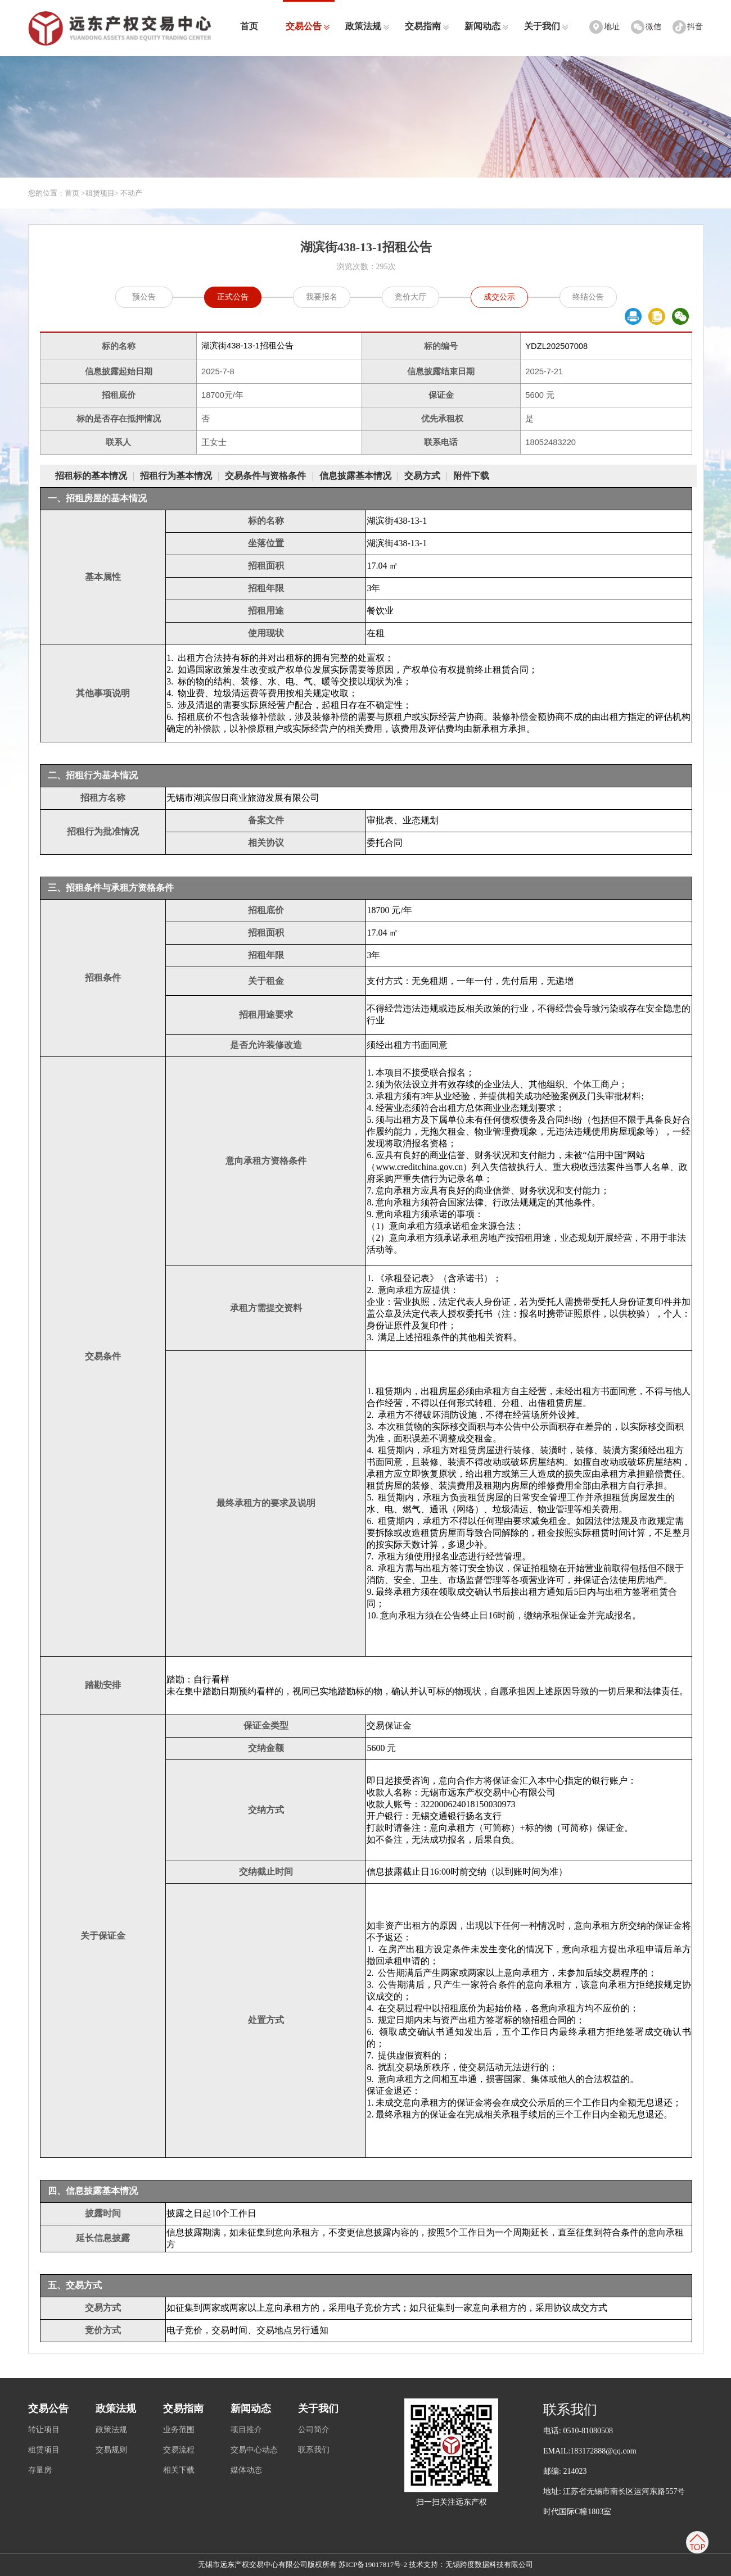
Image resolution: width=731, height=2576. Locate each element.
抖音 (695, 26)
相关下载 (179, 2470)
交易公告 (308, 26)
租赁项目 (100, 193)
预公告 (144, 297)
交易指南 (427, 26)
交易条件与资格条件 (265, 475)
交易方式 (422, 475)
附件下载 (471, 475)
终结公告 (588, 297)
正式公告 (233, 297)
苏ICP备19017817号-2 (373, 2564)
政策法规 (367, 26)
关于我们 (546, 26)
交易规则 (111, 2450)
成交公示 (499, 297)
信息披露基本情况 (355, 475)
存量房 (40, 2470)
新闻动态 (486, 26)
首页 (249, 26)
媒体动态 (246, 2470)
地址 (612, 26)
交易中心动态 (254, 2450)
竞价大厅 (410, 297)
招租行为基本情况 (176, 475)
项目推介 (246, 2429)
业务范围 (179, 2429)
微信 (653, 26)
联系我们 (314, 2450)
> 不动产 (129, 193)
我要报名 (321, 297)
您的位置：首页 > (56, 193)
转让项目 (44, 2429)
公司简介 (314, 2429)
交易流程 (179, 2450)
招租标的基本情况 (91, 475)
